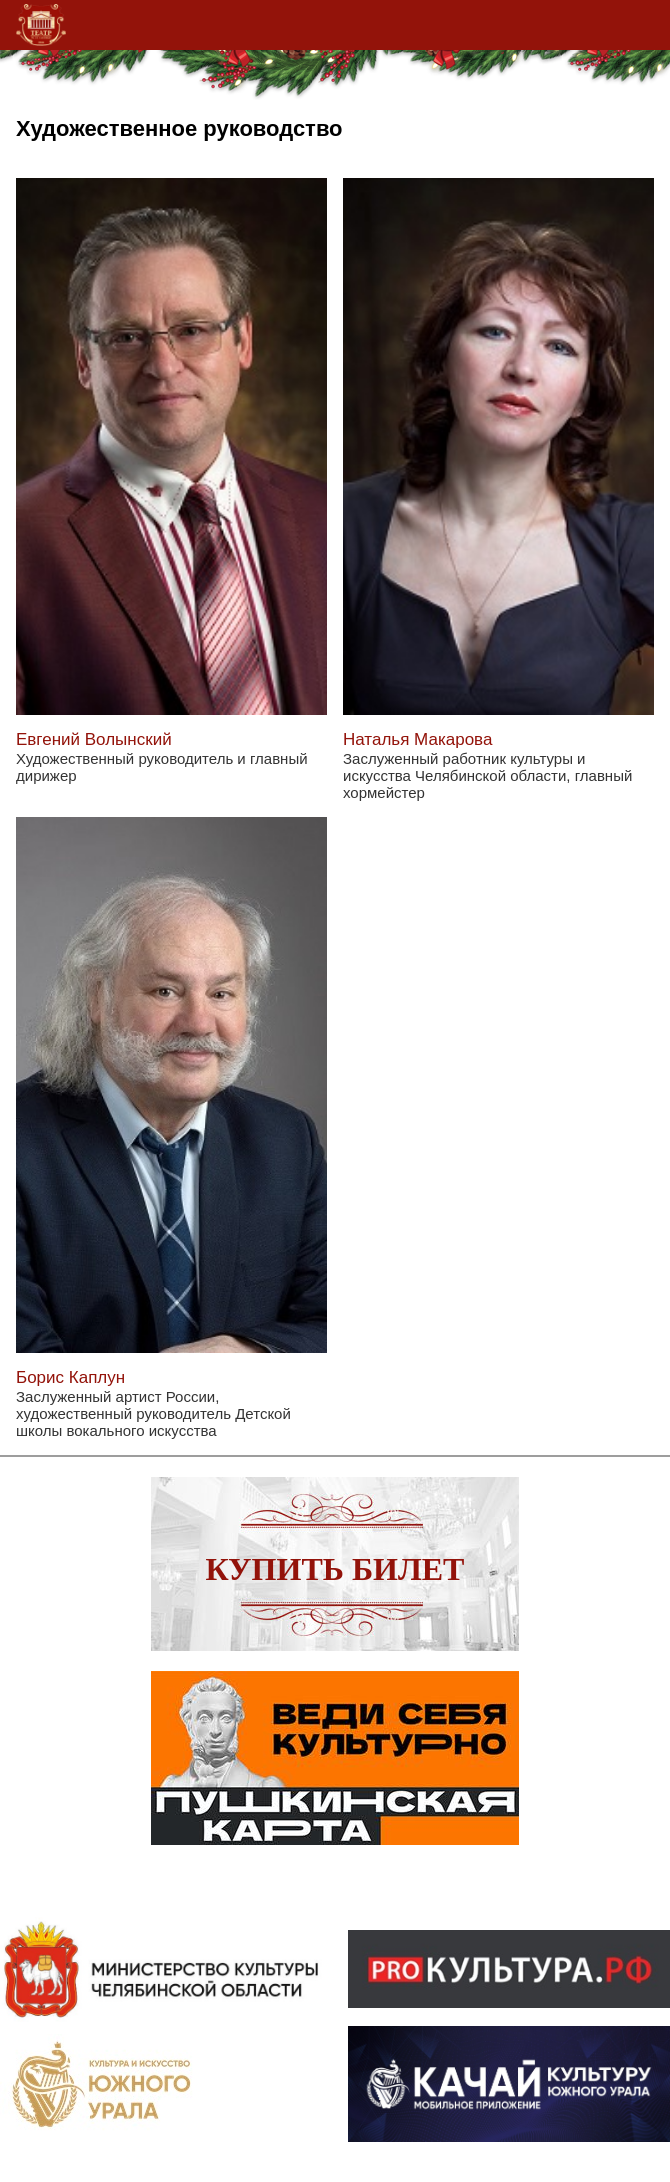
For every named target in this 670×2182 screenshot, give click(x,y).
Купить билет (335, 1569)
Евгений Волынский (94, 739)
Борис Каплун (70, 1377)
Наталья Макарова (417, 739)
